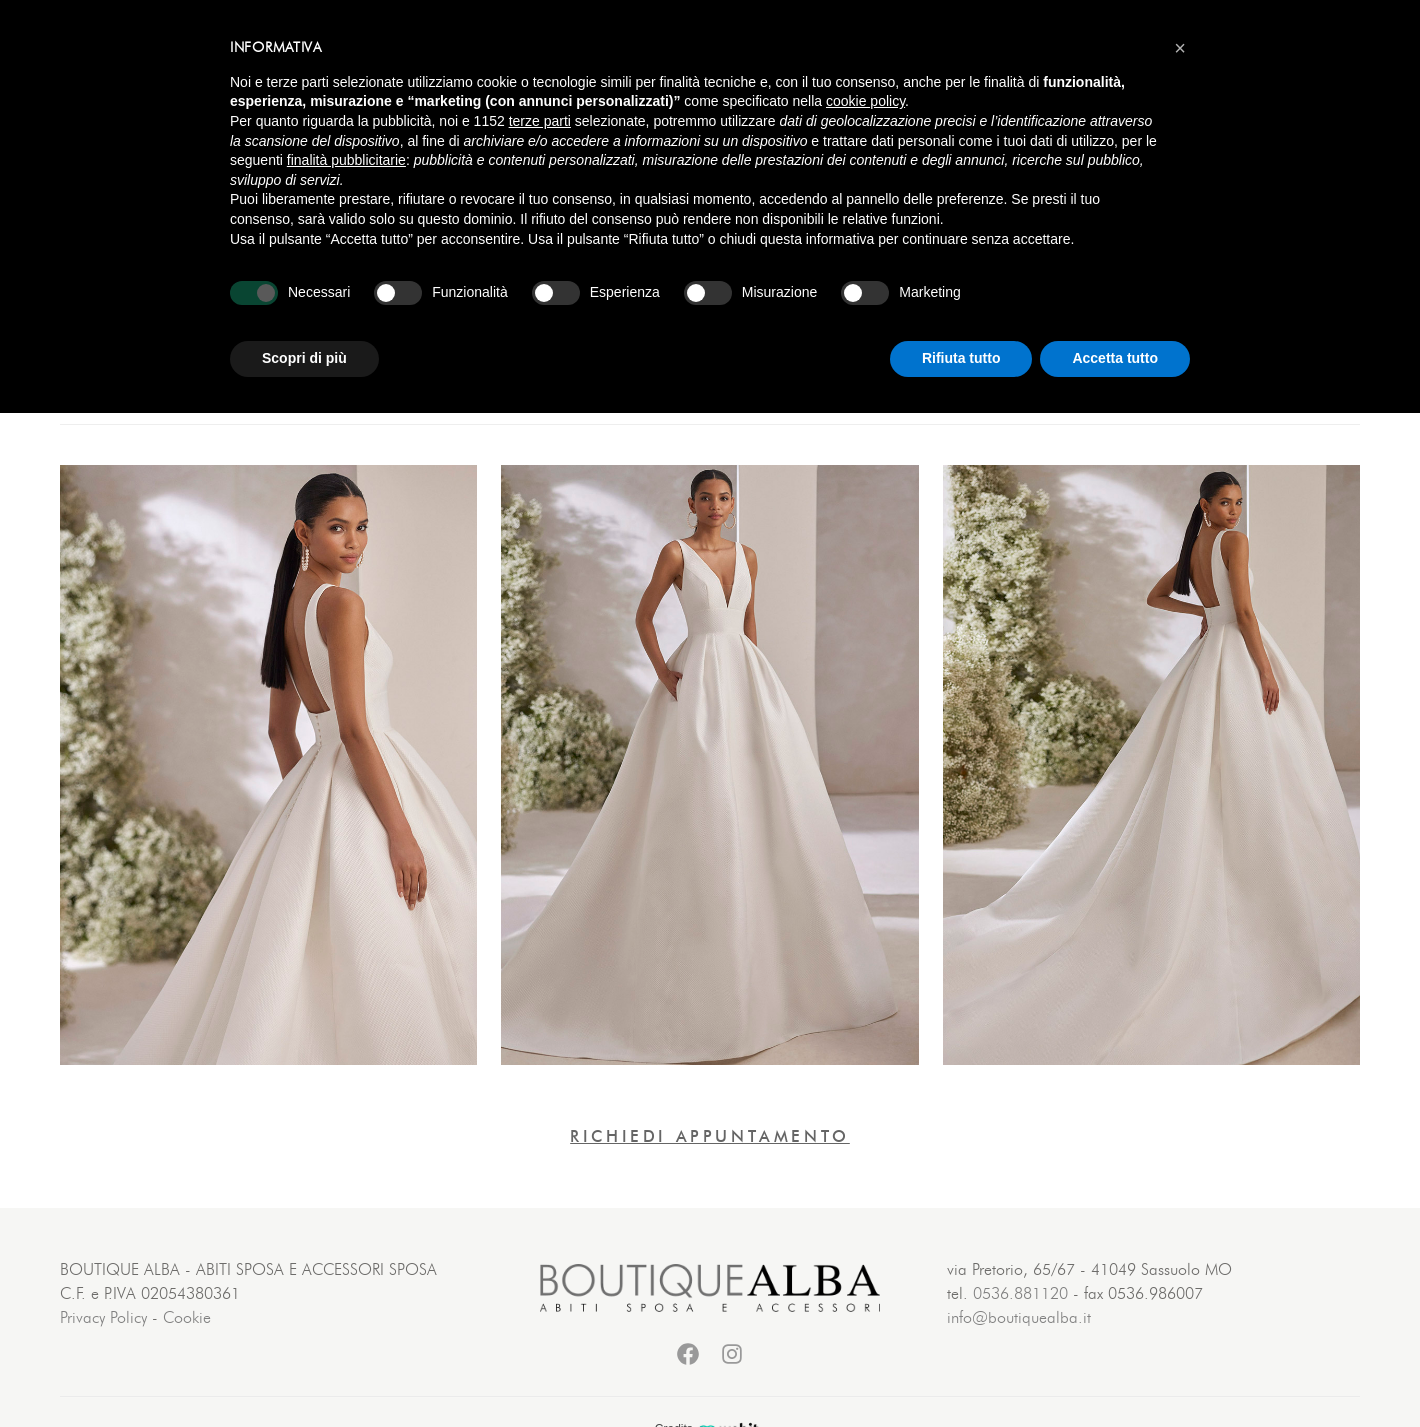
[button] (1180, 48)
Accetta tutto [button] (1115, 358)
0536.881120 (1020, 1294)
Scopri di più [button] (304, 358)
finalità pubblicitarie (346, 160)
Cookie (187, 1318)
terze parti (540, 121)
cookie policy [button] (865, 101)
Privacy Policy (103, 1318)
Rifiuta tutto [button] (961, 358)
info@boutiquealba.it (1019, 1318)
